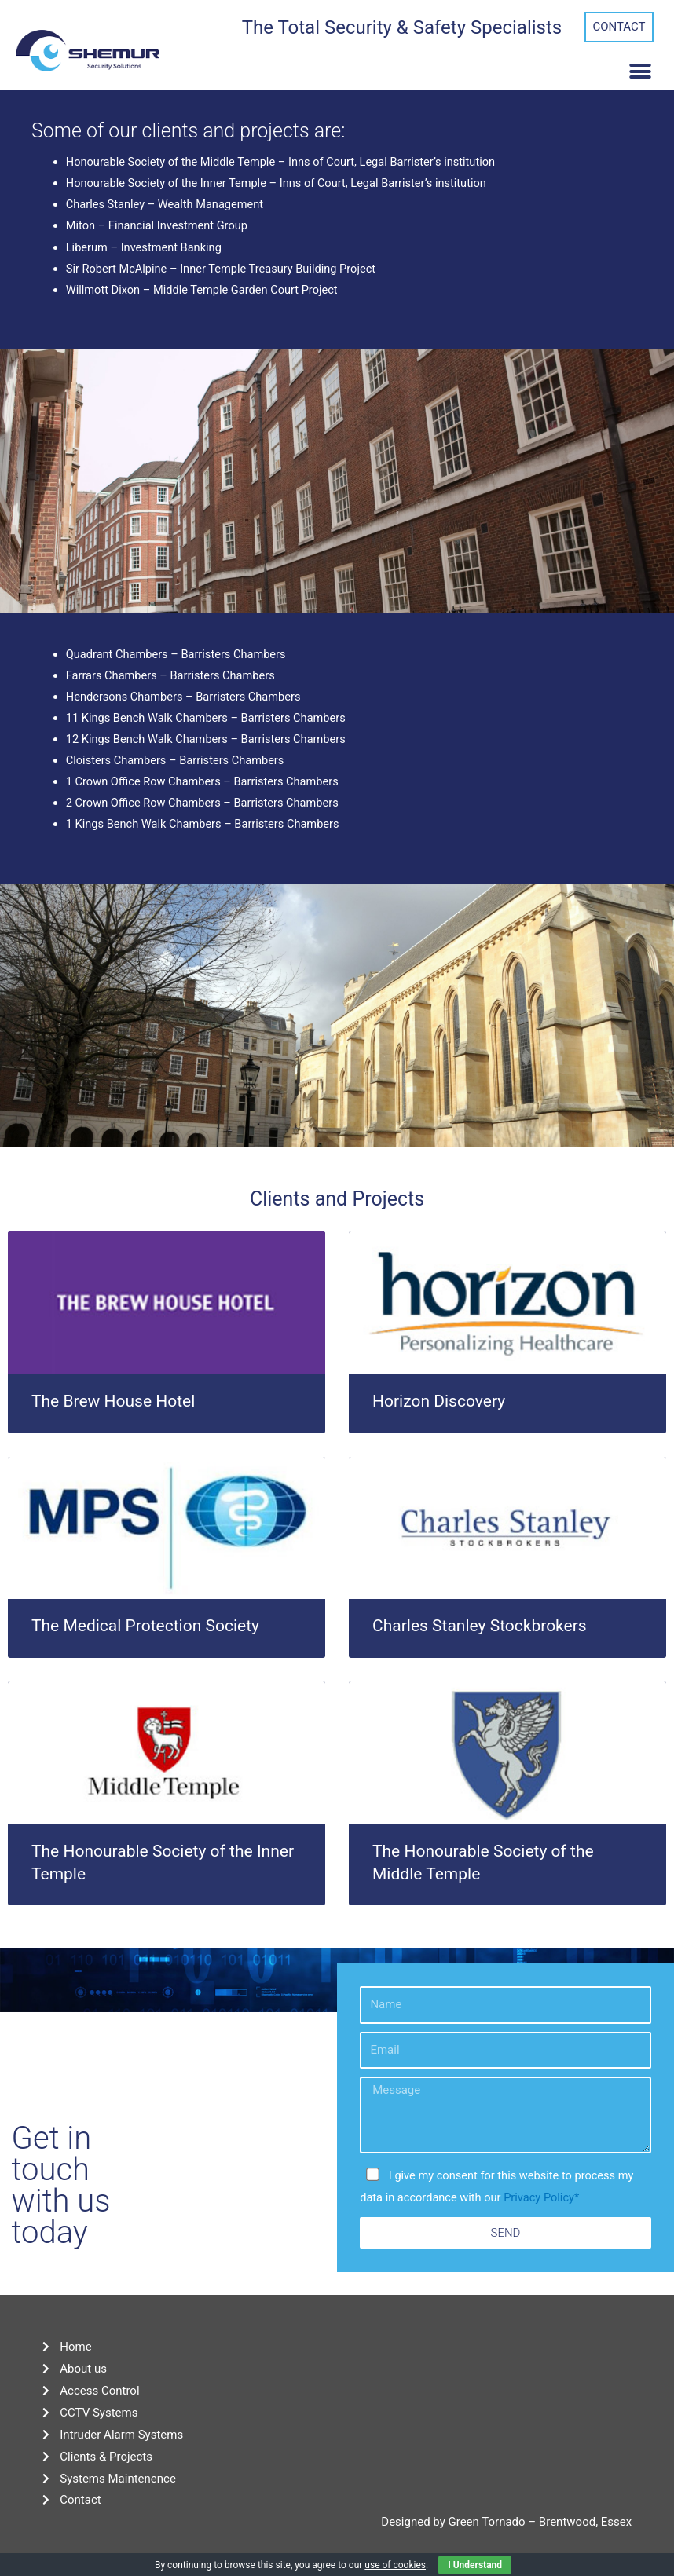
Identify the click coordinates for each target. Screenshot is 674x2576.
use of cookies (395, 2565)
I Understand (475, 2565)
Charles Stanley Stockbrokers (479, 1625)
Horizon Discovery (438, 1401)
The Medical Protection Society (145, 1625)
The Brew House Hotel (113, 1401)
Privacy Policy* (541, 2197)
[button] (618, 27)
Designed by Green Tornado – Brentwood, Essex (506, 2522)
